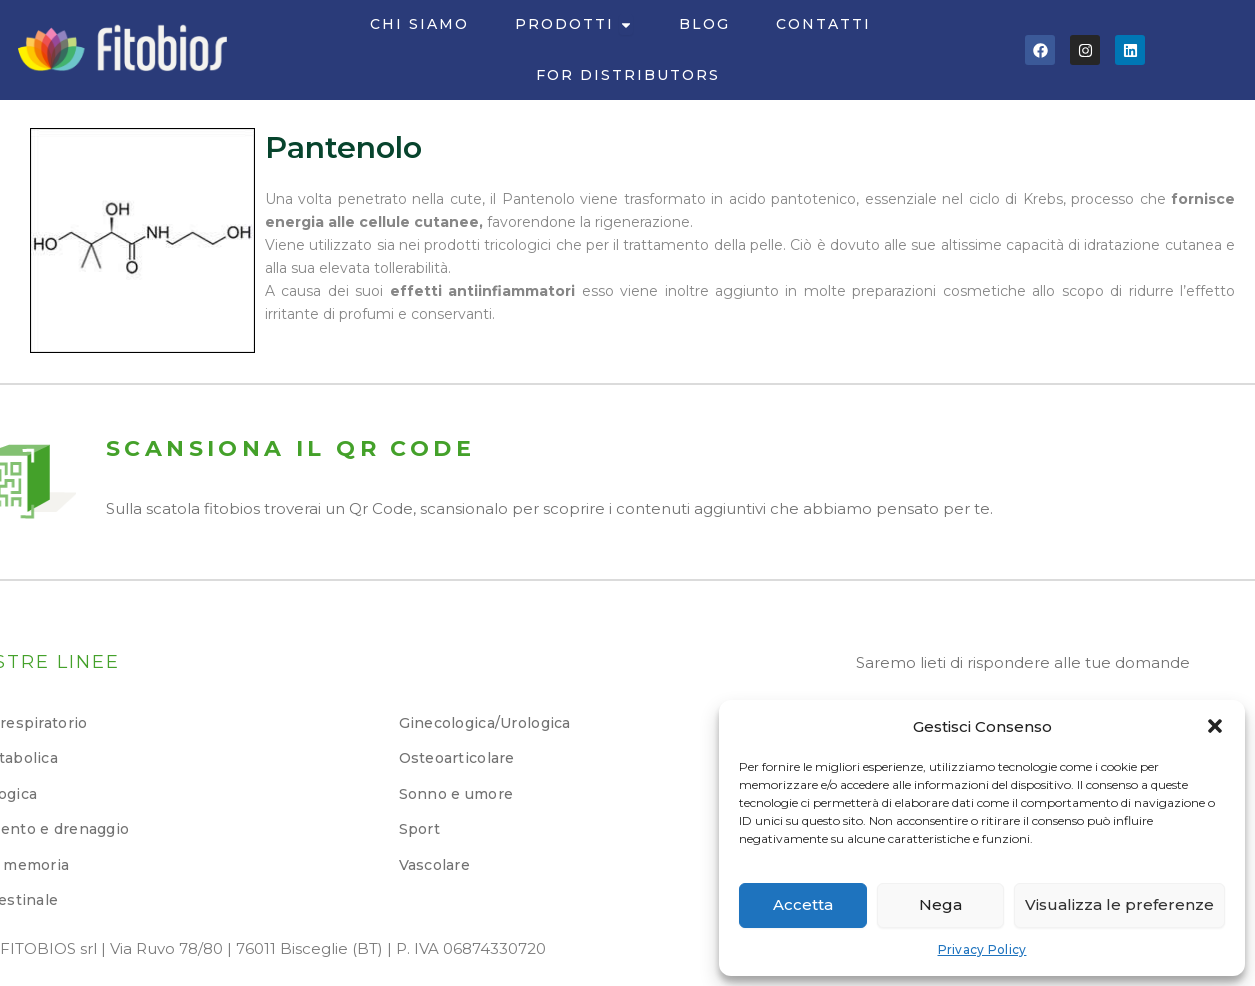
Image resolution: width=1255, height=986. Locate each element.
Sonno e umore (456, 794)
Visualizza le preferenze (1119, 904)
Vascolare (435, 865)
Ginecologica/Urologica (485, 723)
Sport (419, 829)
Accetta (803, 904)
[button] (1215, 726)
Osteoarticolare (457, 758)
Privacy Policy (982, 949)
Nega (940, 904)
